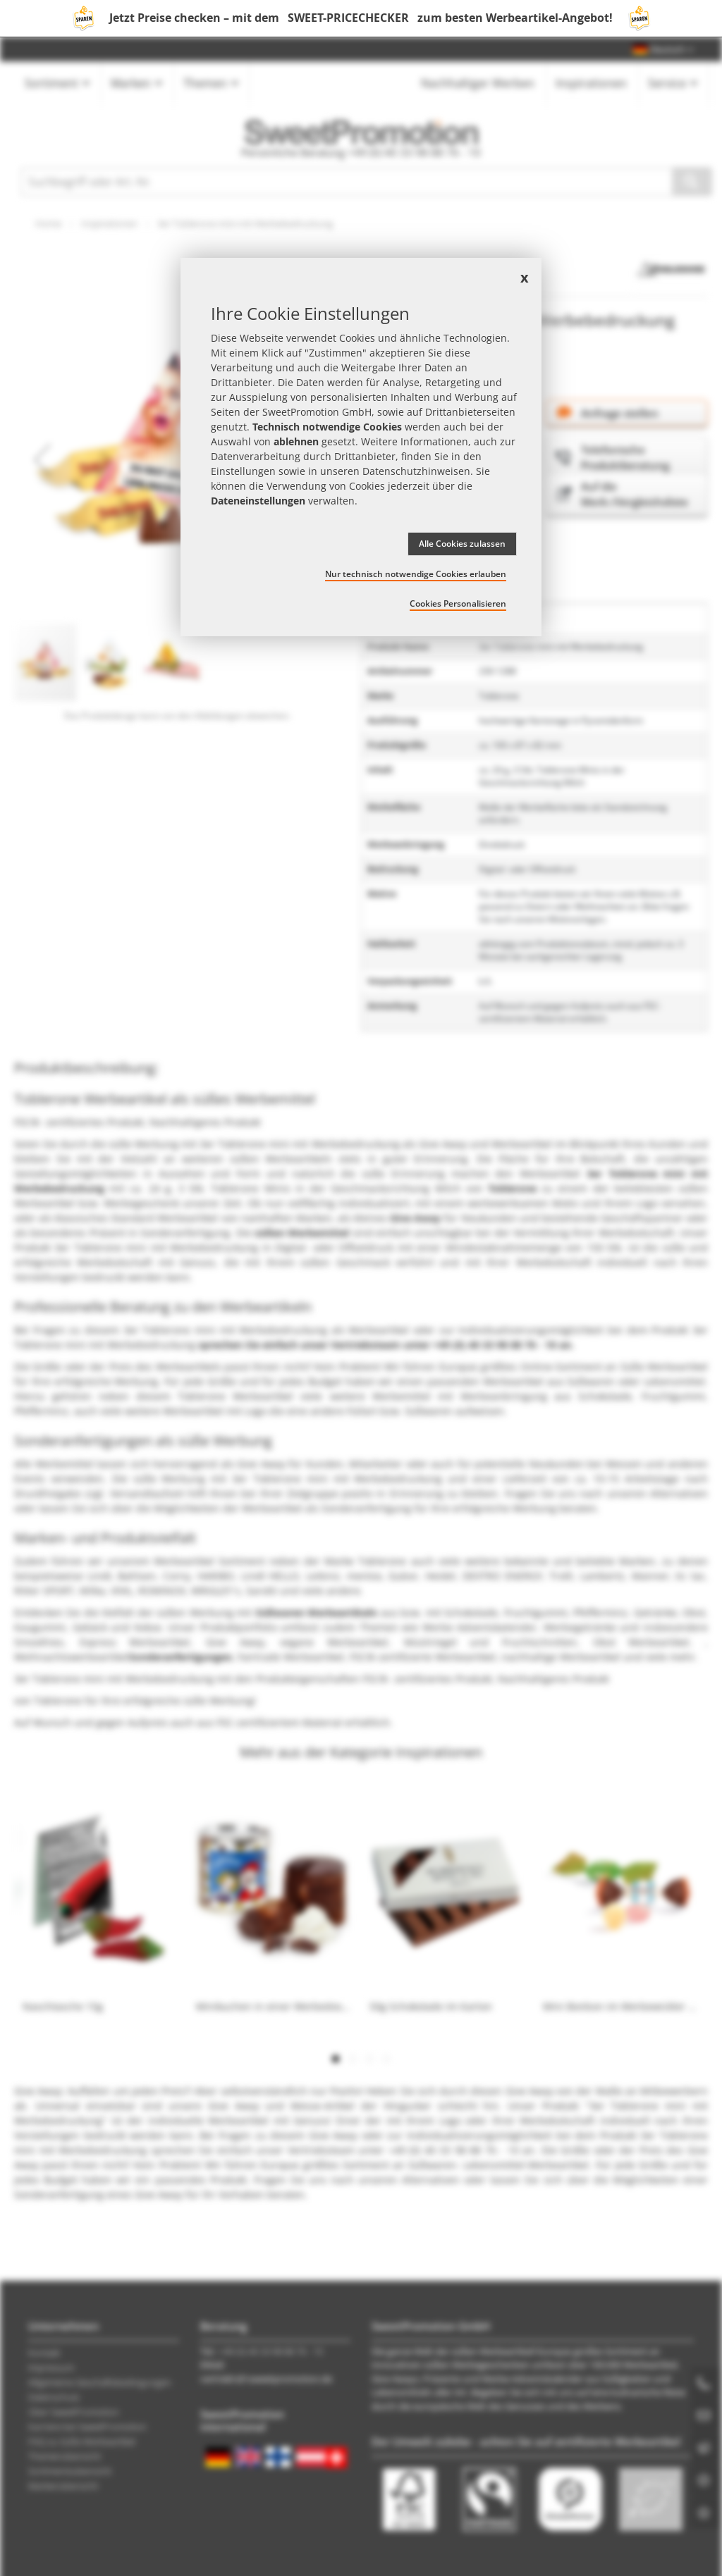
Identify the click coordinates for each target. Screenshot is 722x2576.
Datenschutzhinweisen (416, 471)
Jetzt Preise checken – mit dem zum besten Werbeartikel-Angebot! (361, 18)
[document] (361, 447)
